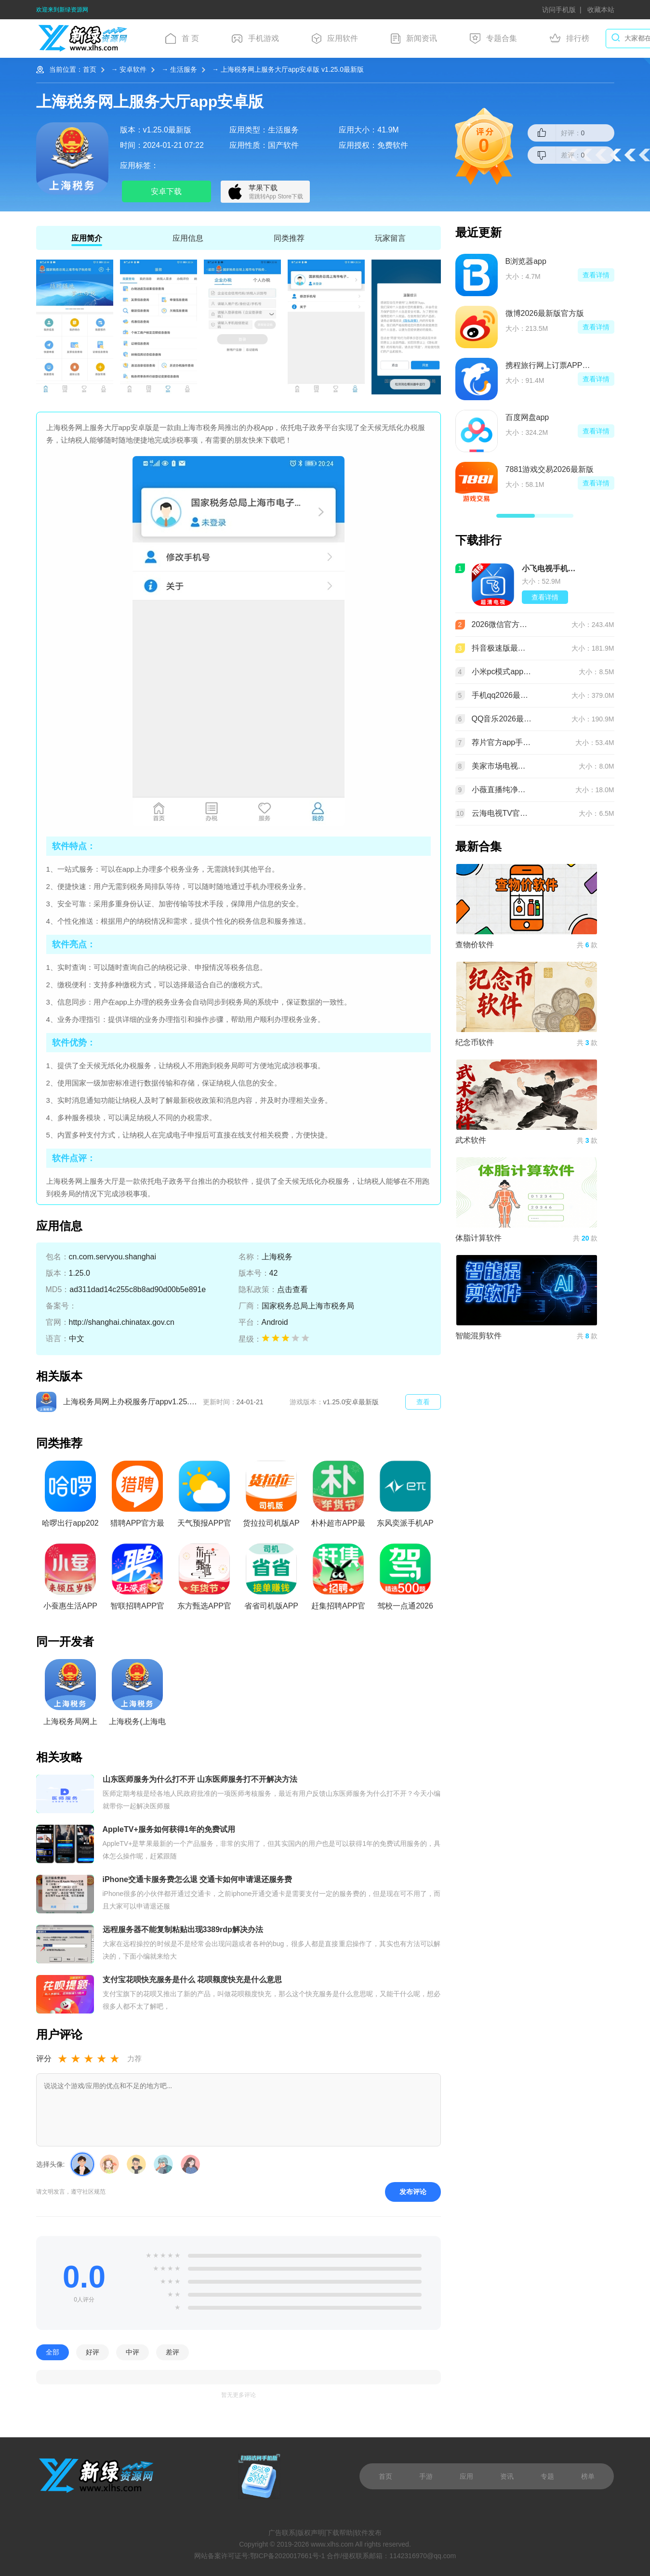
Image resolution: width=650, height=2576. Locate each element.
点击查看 (292, 1289)
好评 (92, 2352)
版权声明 (310, 2533)
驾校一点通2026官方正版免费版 (405, 1579)
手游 (426, 2476)
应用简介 (86, 238)
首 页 (182, 38)
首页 (89, 69)
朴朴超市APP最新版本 (338, 1497)
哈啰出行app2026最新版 (70, 1497)
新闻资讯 (414, 38)
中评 (132, 2352)
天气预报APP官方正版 (204, 1497)
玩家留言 (390, 238)
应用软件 (335, 38)
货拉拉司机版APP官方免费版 (271, 1497)
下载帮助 (339, 2533)
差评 (172, 2352)
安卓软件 (132, 69)
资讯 (507, 2476)
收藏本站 (600, 9)
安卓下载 (166, 191)
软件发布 (368, 2533)
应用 (466, 2476)
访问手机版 (559, 9)
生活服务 (183, 69)
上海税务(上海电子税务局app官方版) (137, 1695)
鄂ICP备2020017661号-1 (287, 2556)
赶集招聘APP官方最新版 (338, 1579)
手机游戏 (255, 38)
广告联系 (281, 2533)
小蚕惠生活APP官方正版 (70, 1579)
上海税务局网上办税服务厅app (70, 1695)
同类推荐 (289, 238)
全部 (52, 2352)
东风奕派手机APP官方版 (405, 1497)
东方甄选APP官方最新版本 (204, 1579)
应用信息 (187, 238)
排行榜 (569, 38)
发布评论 (412, 2192)
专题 (547, 2476)
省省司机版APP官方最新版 (271, 1579)
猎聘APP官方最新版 (137, 1497)
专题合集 (493, 38)
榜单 (588, 2476)
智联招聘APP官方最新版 (137, 1579)
